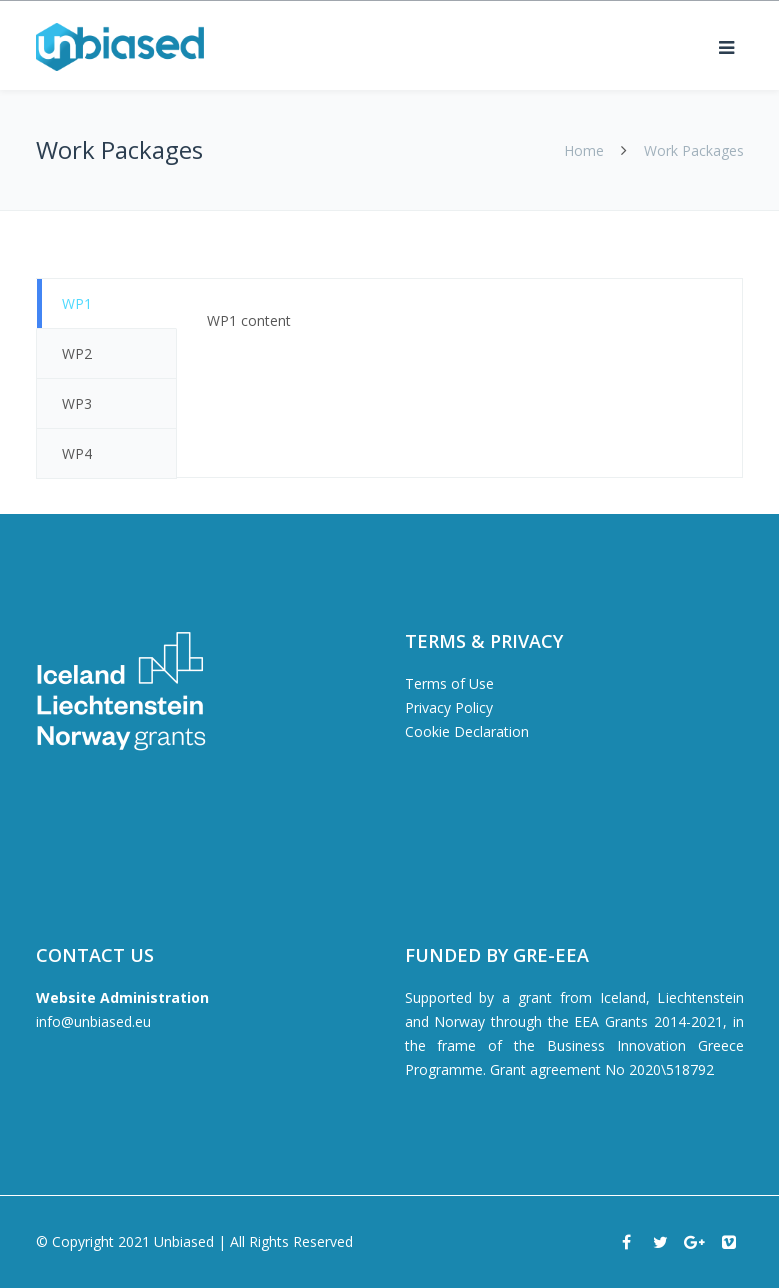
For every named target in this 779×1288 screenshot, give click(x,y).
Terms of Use (449, 683)
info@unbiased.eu (93, 1021)
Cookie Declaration (467, 731)
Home (584, 150)
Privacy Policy (449, 707)
